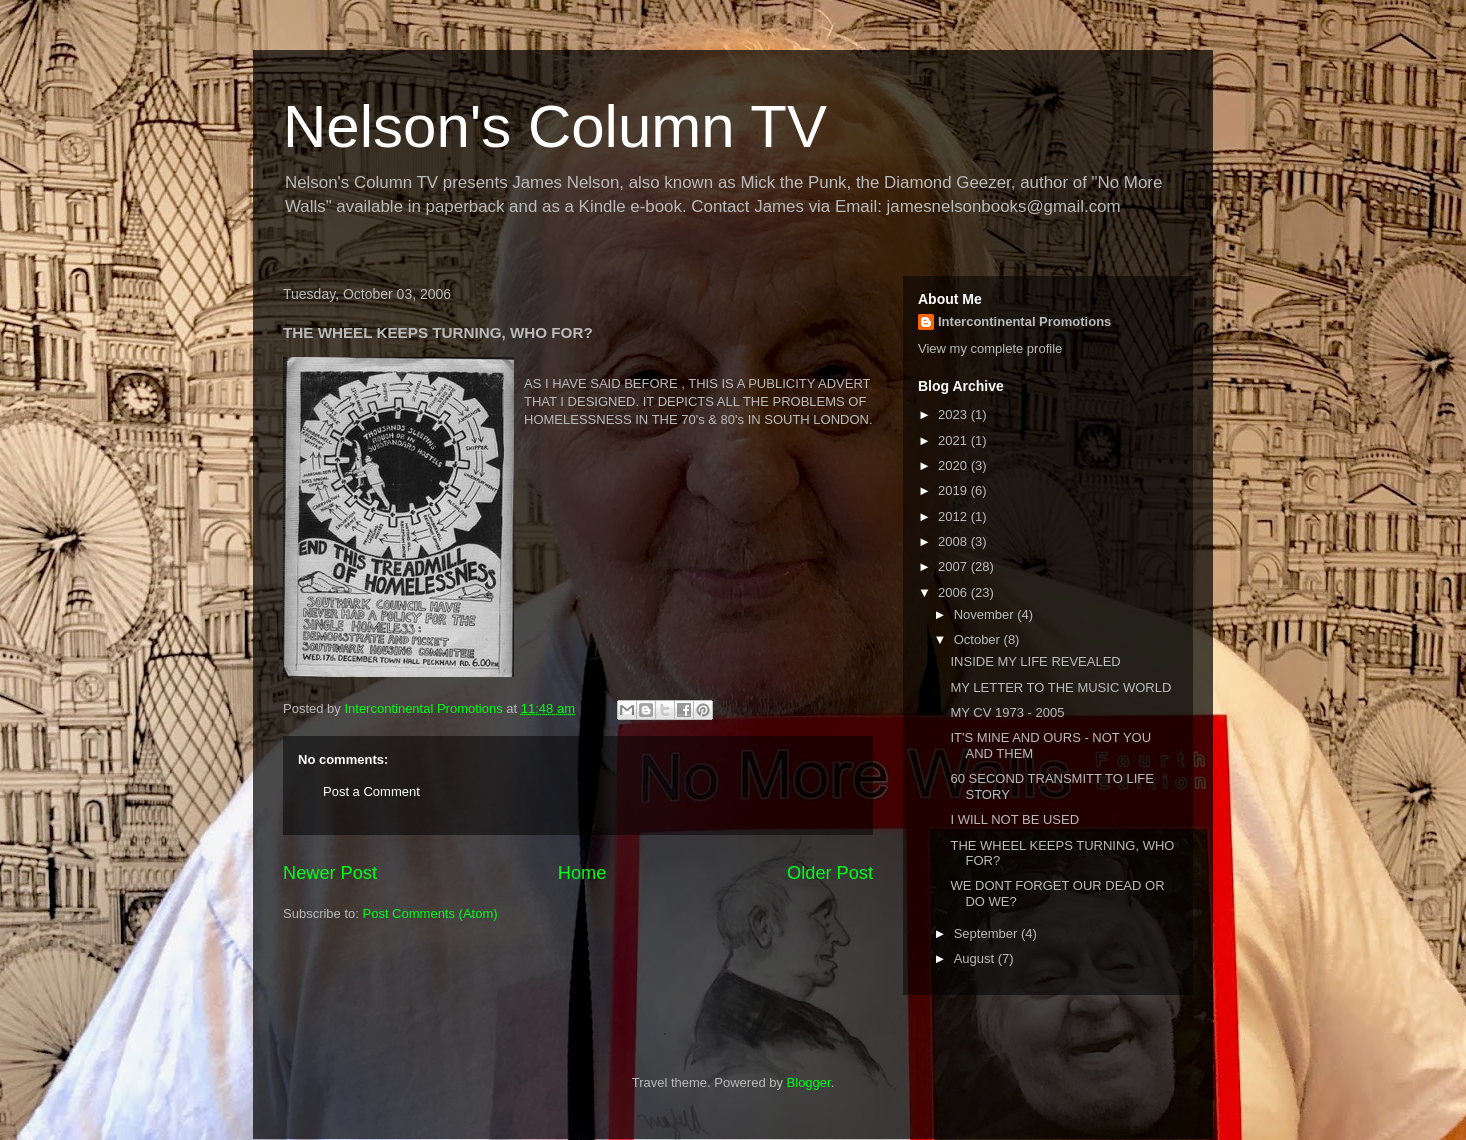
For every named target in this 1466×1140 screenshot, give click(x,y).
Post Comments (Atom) (430, 913)
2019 (954, 490)
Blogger (809, 1082)
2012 (954, 516)
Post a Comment (371, 791)
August (976, 958)
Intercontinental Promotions (1024, 321)
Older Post (830, 873)
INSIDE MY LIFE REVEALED (1035, 661)
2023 (954, 414)
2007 (954, 566)
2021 (954, 440)
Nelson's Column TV (555, 126)
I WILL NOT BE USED (1014, 819)
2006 (954, 592)
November (986, 614)
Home (582, 873)
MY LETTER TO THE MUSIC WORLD (1060, 687)
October (979, 639)
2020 (954, 465)
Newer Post (330, 873)
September (987, 933)
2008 (954, 541)
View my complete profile (990, 348)
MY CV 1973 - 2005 (1007, 712)
